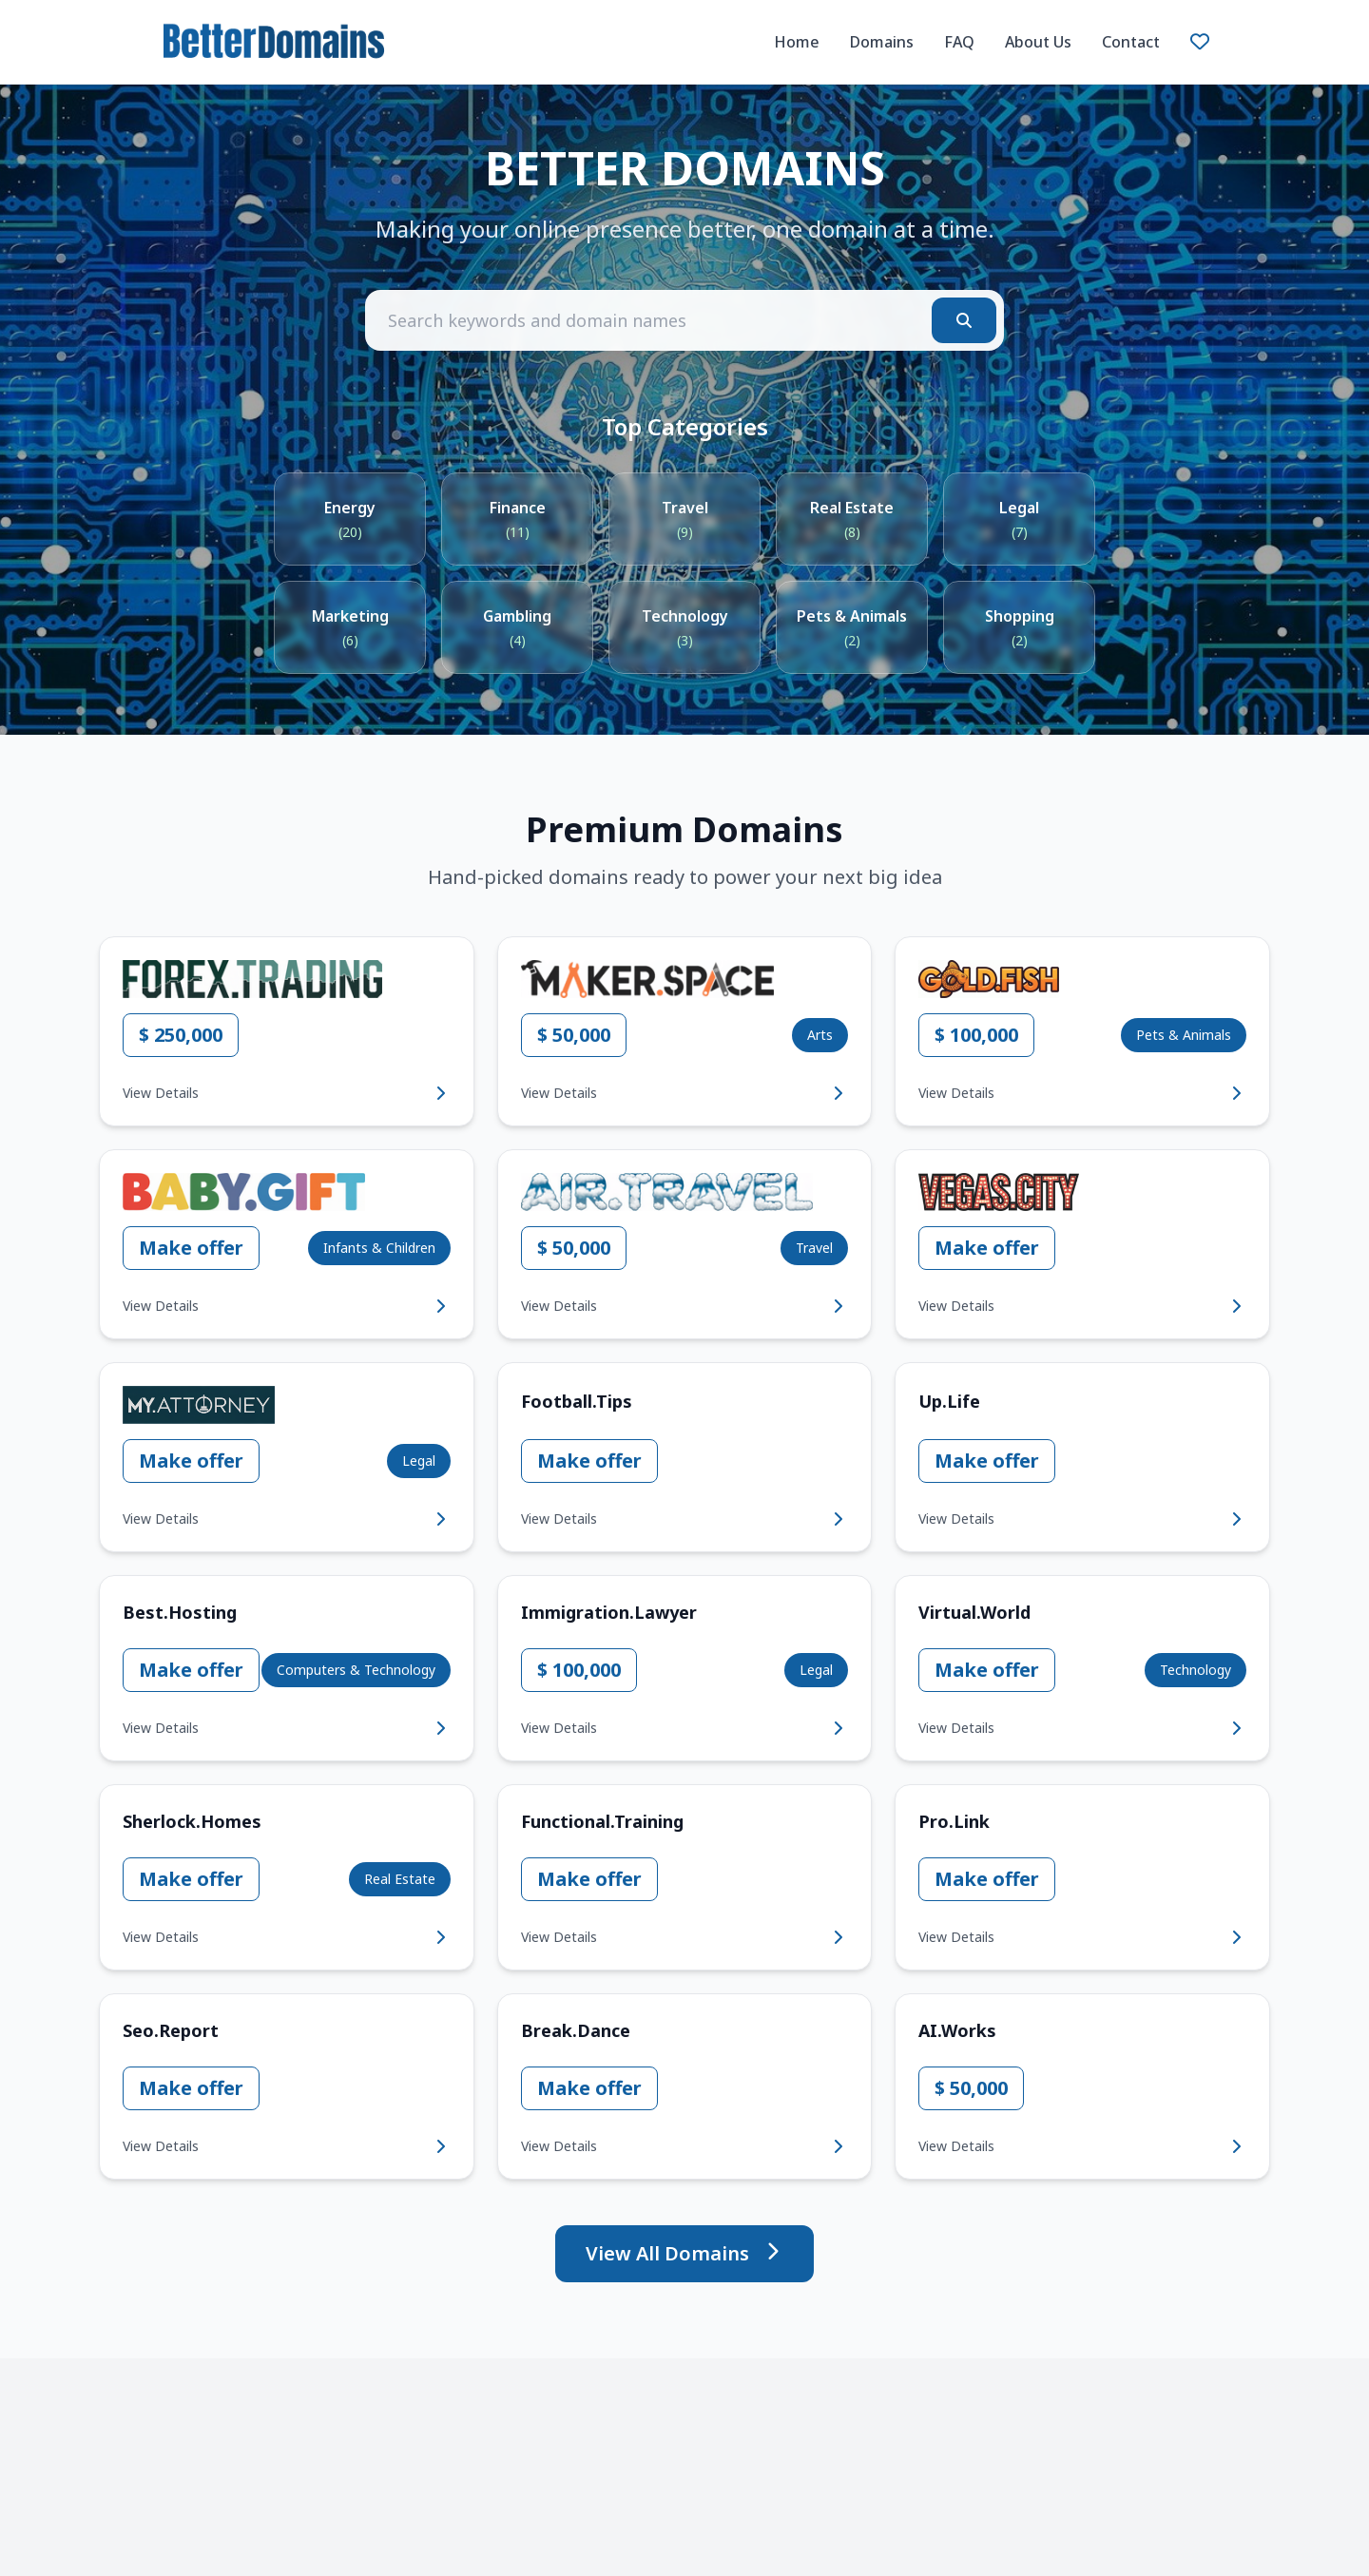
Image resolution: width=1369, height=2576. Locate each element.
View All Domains (684, 2253)
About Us (1038, 41)
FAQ (959, 41)
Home (796, 41)
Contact (1131, 41)
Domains (882, 41)
